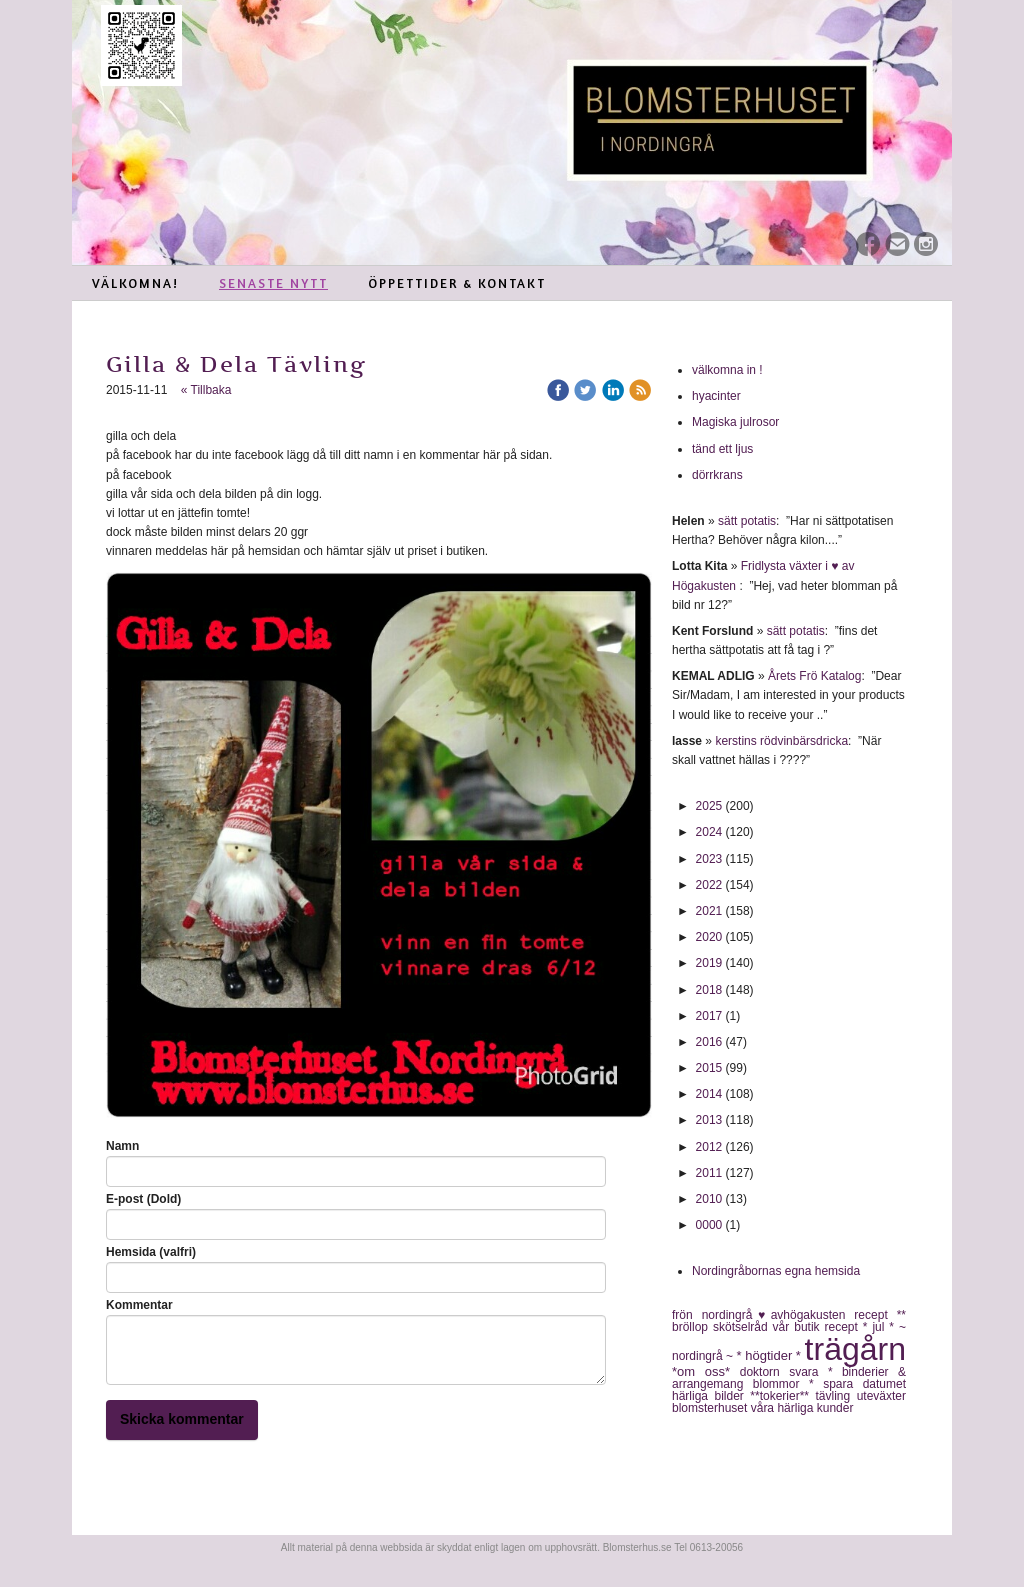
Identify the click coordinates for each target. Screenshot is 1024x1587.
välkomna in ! (727, 370)
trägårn (855, 1349)
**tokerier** (782, 1396)
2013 (709, 1120)
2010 (709, 1199)
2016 (709, 1042)
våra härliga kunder (802, 1408)
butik (809, 1327)
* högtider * (771, 1355)
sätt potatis (747, 521)
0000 (709, 1225)
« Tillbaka (206, 390)
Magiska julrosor (735, 422)
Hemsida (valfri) (151, 1252)
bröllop (692, 1327)
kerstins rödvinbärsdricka (781, 741)
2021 (709, 911)
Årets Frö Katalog (814, 676)
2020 (709, 937)
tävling (835, 1396)
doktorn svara (784, 1372)
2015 (709, 1068)
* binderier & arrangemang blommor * (789, 1378)
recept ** (880, 1315)
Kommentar (139, 1305)
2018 (709, 990)
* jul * (881, 1327)
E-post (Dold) (143, 1199)
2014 (709, 1094)
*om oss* (706, 1371)
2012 (709, 1147)
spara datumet (864, 1384)
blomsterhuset (711, 1408)
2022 (709, 885)
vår (784, 1327)
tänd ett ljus (724, 449)
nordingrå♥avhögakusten (778, 1315)
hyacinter (718, 396)
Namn (122, 1146)
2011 (709, 1173)
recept (844, 1327)
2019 (709, 963)
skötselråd (743, 1327)
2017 (709, 1016)
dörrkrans (719, 475)
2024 (709, 832)
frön (687, 1315)
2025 (709, 806)
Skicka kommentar (182, 1419)
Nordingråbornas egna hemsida (776, 1271)
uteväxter (881, 1396)
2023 (709, 859)
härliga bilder (711, 1396)
